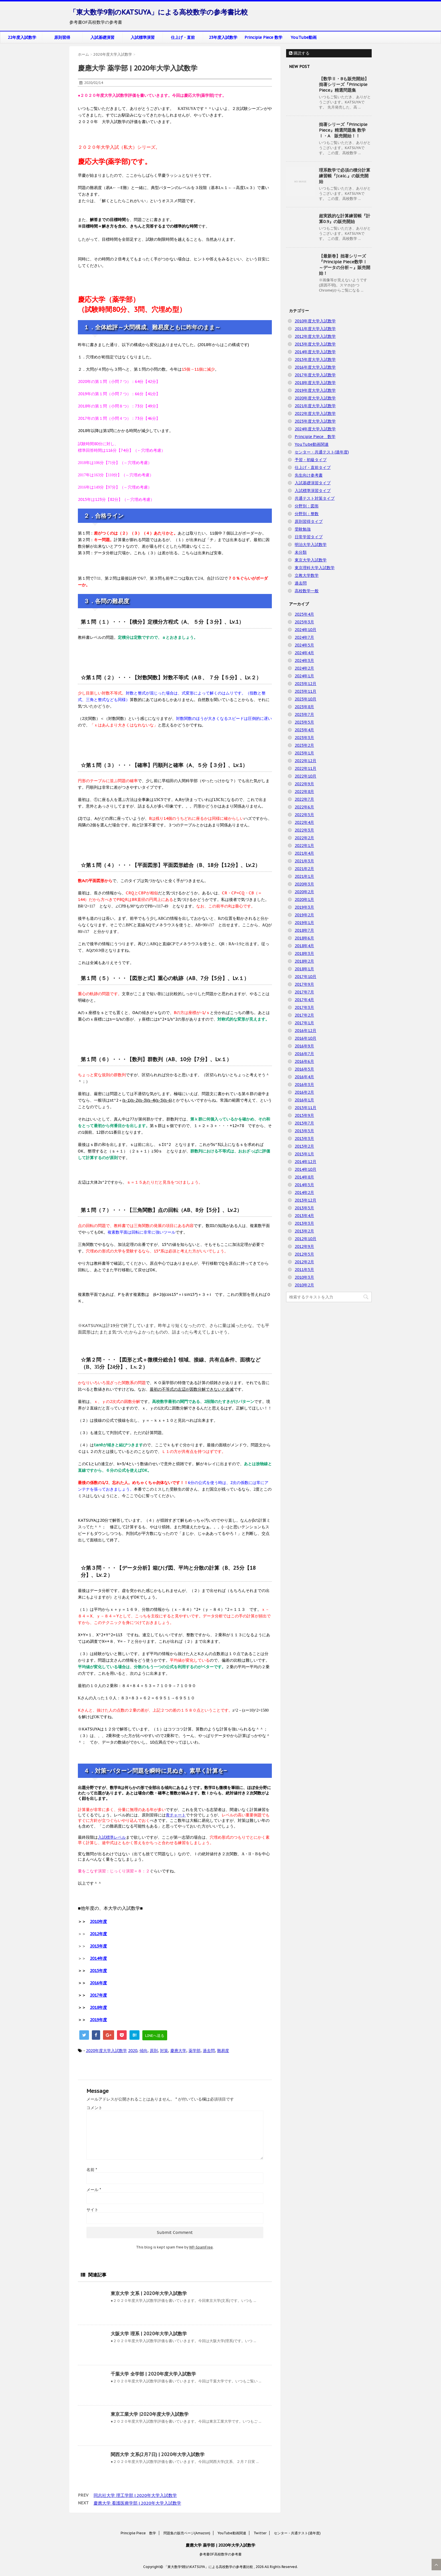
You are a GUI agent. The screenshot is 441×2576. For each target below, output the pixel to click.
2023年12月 (305, 683)
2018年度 (98, 2007)
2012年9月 (304, 1246)
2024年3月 (304, 660)
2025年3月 (304, 622)
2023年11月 (305, 691)
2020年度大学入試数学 (106, 2050)
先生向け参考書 (309, 475)
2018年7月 (304, 930)
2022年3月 (304, 830)
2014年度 (98, 1958)
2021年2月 (304, 868)
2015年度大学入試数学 (315, 359)
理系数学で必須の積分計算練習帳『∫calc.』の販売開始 (344, 175)
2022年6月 (304, 807)
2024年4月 (304, 652)
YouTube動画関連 (312, 444)
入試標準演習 (143, 37)
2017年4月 (304, 999)
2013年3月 (304, 1223)
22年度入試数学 (22, 37)
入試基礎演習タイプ (313, 482)
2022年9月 (304, 783)
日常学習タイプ (309, 536)
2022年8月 (304, 791)
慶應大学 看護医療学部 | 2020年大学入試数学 (137, 2503)
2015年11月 (305, 1107)
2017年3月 (304, 1007)
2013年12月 (305, 1200)
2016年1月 (304, 1100)
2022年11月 (305, 768)
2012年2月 (304, 1261)
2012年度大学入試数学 (315, 336)
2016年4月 (304, 1076)
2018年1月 (304, 968)
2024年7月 (304, 637)
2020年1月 (304, 899)
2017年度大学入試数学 (315, 375)
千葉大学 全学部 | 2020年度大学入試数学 (153, 2374)
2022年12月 (305, 760)
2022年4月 (304, 822)
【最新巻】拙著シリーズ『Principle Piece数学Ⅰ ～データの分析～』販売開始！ (344, 264)
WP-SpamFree (201, 2247)
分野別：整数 (307, 513)
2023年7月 (304, 714)
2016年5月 (304, 1069)
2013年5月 (304, 1207)
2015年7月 (304, 1123)
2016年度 (98, 1982)
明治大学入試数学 (311, 544)
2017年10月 (305, 976)
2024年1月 (304, 675)
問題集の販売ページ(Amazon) (186, 2533)
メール (93, 2189)
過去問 (209, 2050)
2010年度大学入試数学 (315, 321)
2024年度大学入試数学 (315, 428)
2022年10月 (305, 776)
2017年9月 (304, 984)
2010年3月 (304, 1277)
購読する (299, 53)
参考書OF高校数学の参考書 (220, 2554)
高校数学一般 (307, 590)
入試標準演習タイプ (313, 490)
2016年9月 (304, 1046)
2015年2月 (304, 1146)
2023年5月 (304, 722)
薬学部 (195, 2050)
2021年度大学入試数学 (315, 405)
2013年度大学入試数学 (315, 344)
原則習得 (62, 37)
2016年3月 (304, 1084)
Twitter (260, 2533)
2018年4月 (304, 945)
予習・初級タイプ (311, 459)
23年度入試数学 (223, 37)
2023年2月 (304, 745)
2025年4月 (304, 614)
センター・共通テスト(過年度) (322, 452)
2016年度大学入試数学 (315, 367)
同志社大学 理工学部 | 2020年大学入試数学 (135, 2495)
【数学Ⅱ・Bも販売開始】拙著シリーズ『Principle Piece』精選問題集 (344, 84)
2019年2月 (304, 914)
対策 (164, 2050)
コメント (94, 2107)
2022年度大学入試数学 (315, 413)
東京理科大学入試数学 (315, 567)
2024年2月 (304, 668)
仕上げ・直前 (183, 37)
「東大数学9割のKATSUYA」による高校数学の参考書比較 (158, 12)
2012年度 (98, 1933)
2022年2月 (304, 837)
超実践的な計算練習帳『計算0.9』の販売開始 (344, 218)
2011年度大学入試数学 (315, 328)
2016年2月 (304, 1092)
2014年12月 (305, 1161)
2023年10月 (305, 699)
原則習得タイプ (309, 521)
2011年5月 (304, 1269)
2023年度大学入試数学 (315, 421)
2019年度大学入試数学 (315, 390)
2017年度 (98, 1995)
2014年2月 (304, 1192)
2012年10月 (305, 1238)
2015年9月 (304, 1115)
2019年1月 (304, 922)
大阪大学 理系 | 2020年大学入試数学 (149, 2333)
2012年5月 (304, 1254)
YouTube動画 (304, 37)
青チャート (176, 1815)
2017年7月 (304, 992)
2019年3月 (304, 907)
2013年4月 (304, 1215)
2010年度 (98, 1921)
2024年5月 (304, 645)
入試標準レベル (112, 1837)
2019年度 (98, 2019)
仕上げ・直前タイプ (313, 467)
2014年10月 (305, 1169)
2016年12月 (305, 1030)
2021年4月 (304, 853)
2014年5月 (304, 1184)
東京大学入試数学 (311, 560)
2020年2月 (304, 891)
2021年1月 (304, 876)
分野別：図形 (307, 506)
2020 (132, 2050)
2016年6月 (304, 1061)
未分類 (301, 552)
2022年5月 (304, 814)
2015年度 (98, 1970)
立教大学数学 (307, 575)
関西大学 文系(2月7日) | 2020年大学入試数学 (158, 2454)
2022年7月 (304, 799)
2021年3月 (304, 861)
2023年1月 (304, 753)
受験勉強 (303, 529)
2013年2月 (304, 1231)
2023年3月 (304, 737)
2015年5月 (304, 1130)
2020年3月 (304, 884)
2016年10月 (305, 1038)
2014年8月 (304, 1177)
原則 (154, 2050)
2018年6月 (304, 938)
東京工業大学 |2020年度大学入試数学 (150, 2414)
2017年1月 (304, 1022)
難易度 (223, 2050)
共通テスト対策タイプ (315, 498)
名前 (91, 2169)
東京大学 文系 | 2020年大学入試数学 (149, 2293)
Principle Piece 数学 (263, 37)
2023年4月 (304, 729)
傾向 (143, 2050)
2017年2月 (304, 1015)
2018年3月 (304, 953)
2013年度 (98, 1946)
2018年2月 (304, 961)
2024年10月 (305, 629)
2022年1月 (304, 845)
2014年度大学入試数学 (315, 351)
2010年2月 (304, 1285)
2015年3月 (304, 1138)
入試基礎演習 (102, 37)
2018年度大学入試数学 (315, 382)
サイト (92, 2209)
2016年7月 (304, 1053)
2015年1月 (304, 1154)
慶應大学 (178, 2050)
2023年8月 (304, 706)
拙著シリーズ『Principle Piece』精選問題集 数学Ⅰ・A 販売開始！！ (343, 130)
